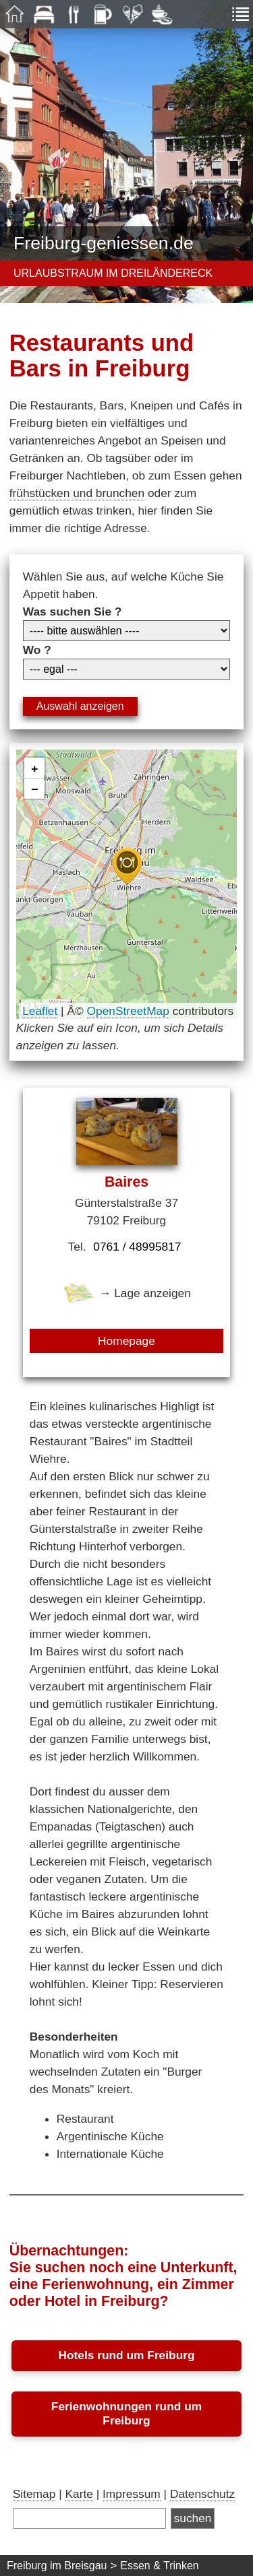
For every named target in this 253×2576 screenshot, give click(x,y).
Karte (78, 2494)
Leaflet (39, 1011)
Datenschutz (202, 2494)
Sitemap (34, 2494)
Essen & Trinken (159, 2565)
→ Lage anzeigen (126, 1293)
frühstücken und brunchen (76, 493)
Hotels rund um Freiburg (126, 2355)
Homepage (126, 1341)
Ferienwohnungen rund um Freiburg (126, 2413)
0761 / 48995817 (137, 1246)
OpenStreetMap (128, 1011)
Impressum (132, 2494)
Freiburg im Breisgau (57, 2565)
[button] (127, 866)
